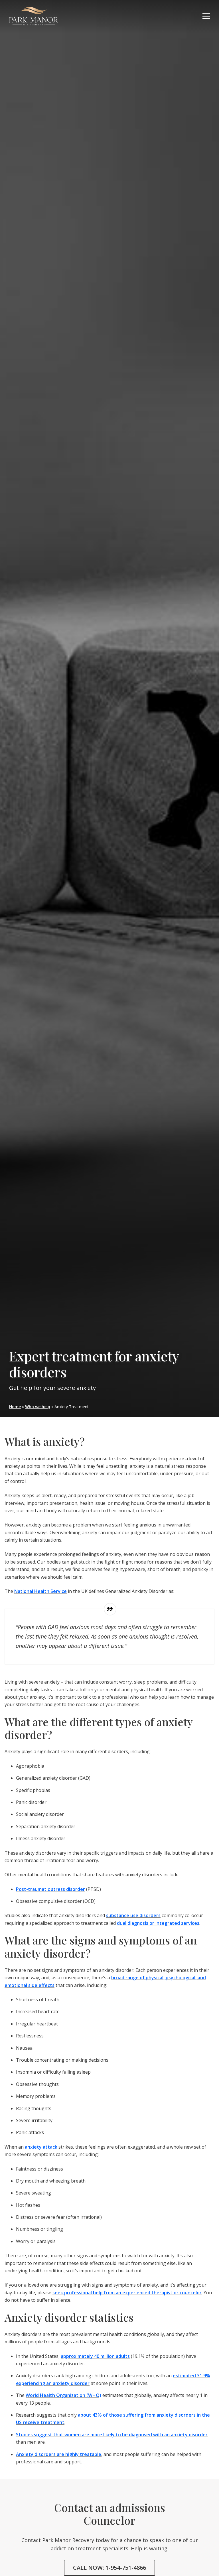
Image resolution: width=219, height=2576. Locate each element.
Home (15, 1406)
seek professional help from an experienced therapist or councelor (127, 2292)
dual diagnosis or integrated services (158, 1923)
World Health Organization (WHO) (63, 2395)
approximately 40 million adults (95, 2356)
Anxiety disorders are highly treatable (58, 2454)
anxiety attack (41, 2147)
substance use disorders (133, 1915)
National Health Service (40, 1591)
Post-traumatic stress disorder (50, 1889)
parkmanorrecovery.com (33, 16)
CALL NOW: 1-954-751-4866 (109, 2567)
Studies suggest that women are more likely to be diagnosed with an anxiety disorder (112, 2434)
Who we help (37, 1406)
